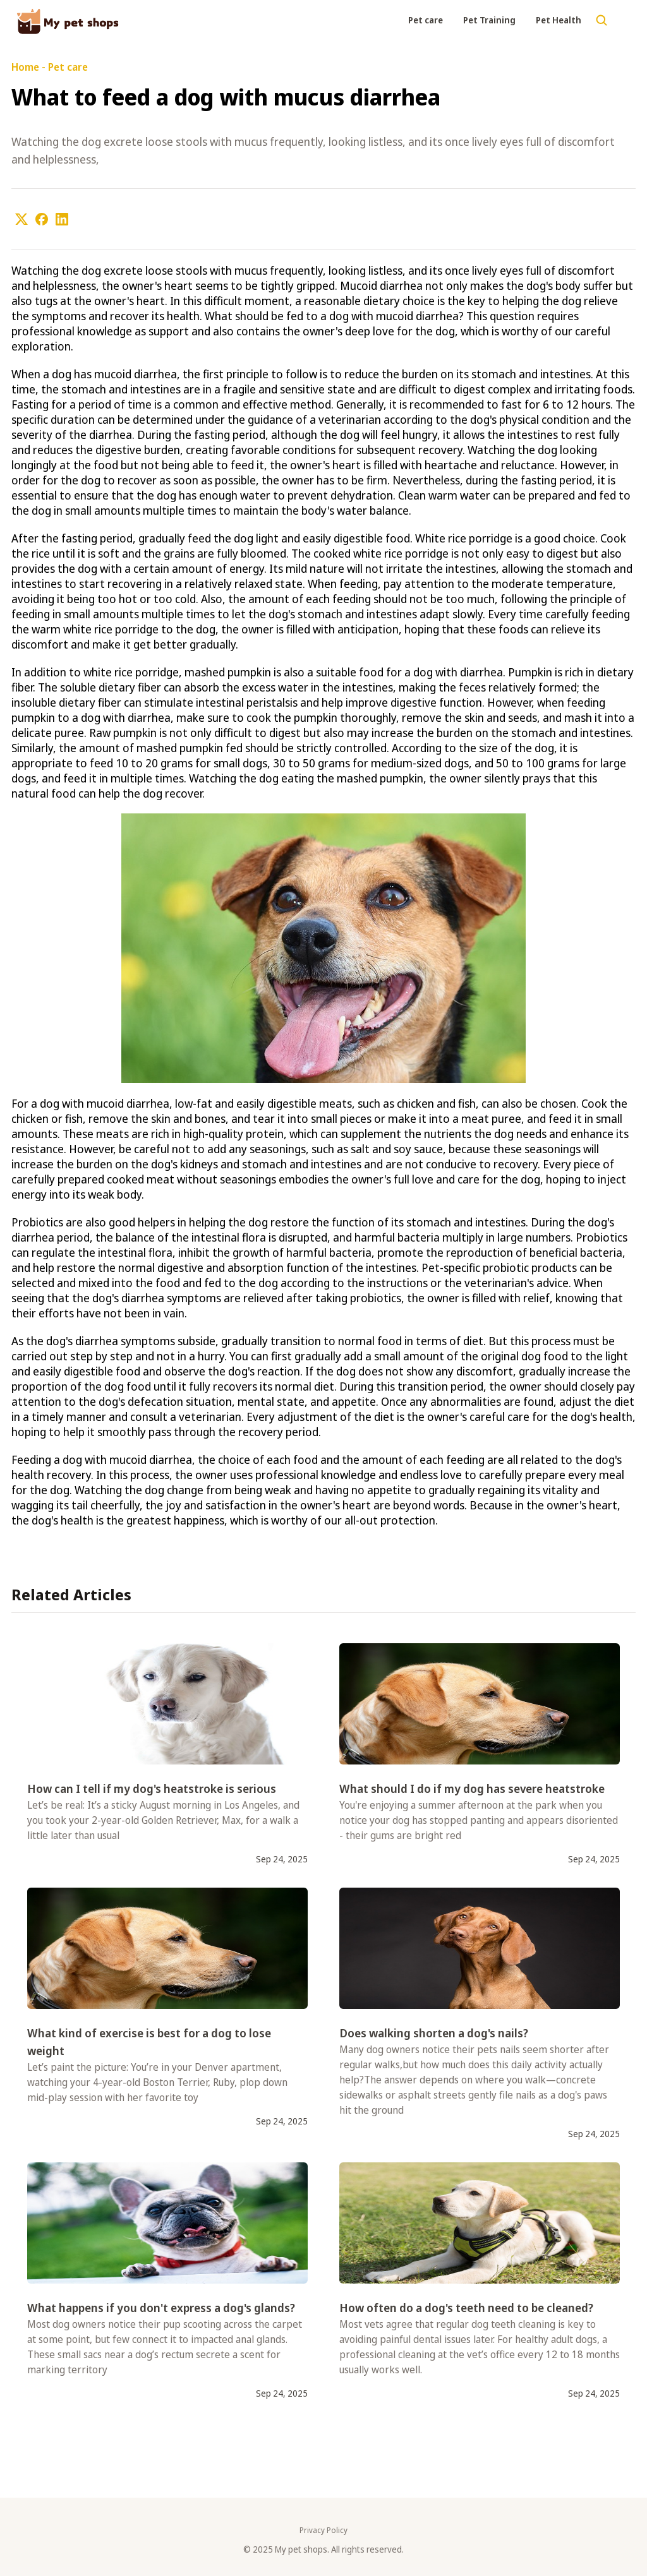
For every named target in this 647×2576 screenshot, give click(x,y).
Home (25, 67)
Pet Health (558, 20)
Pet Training (489, 20)
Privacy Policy (323, 2530)
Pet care (425, 20)
